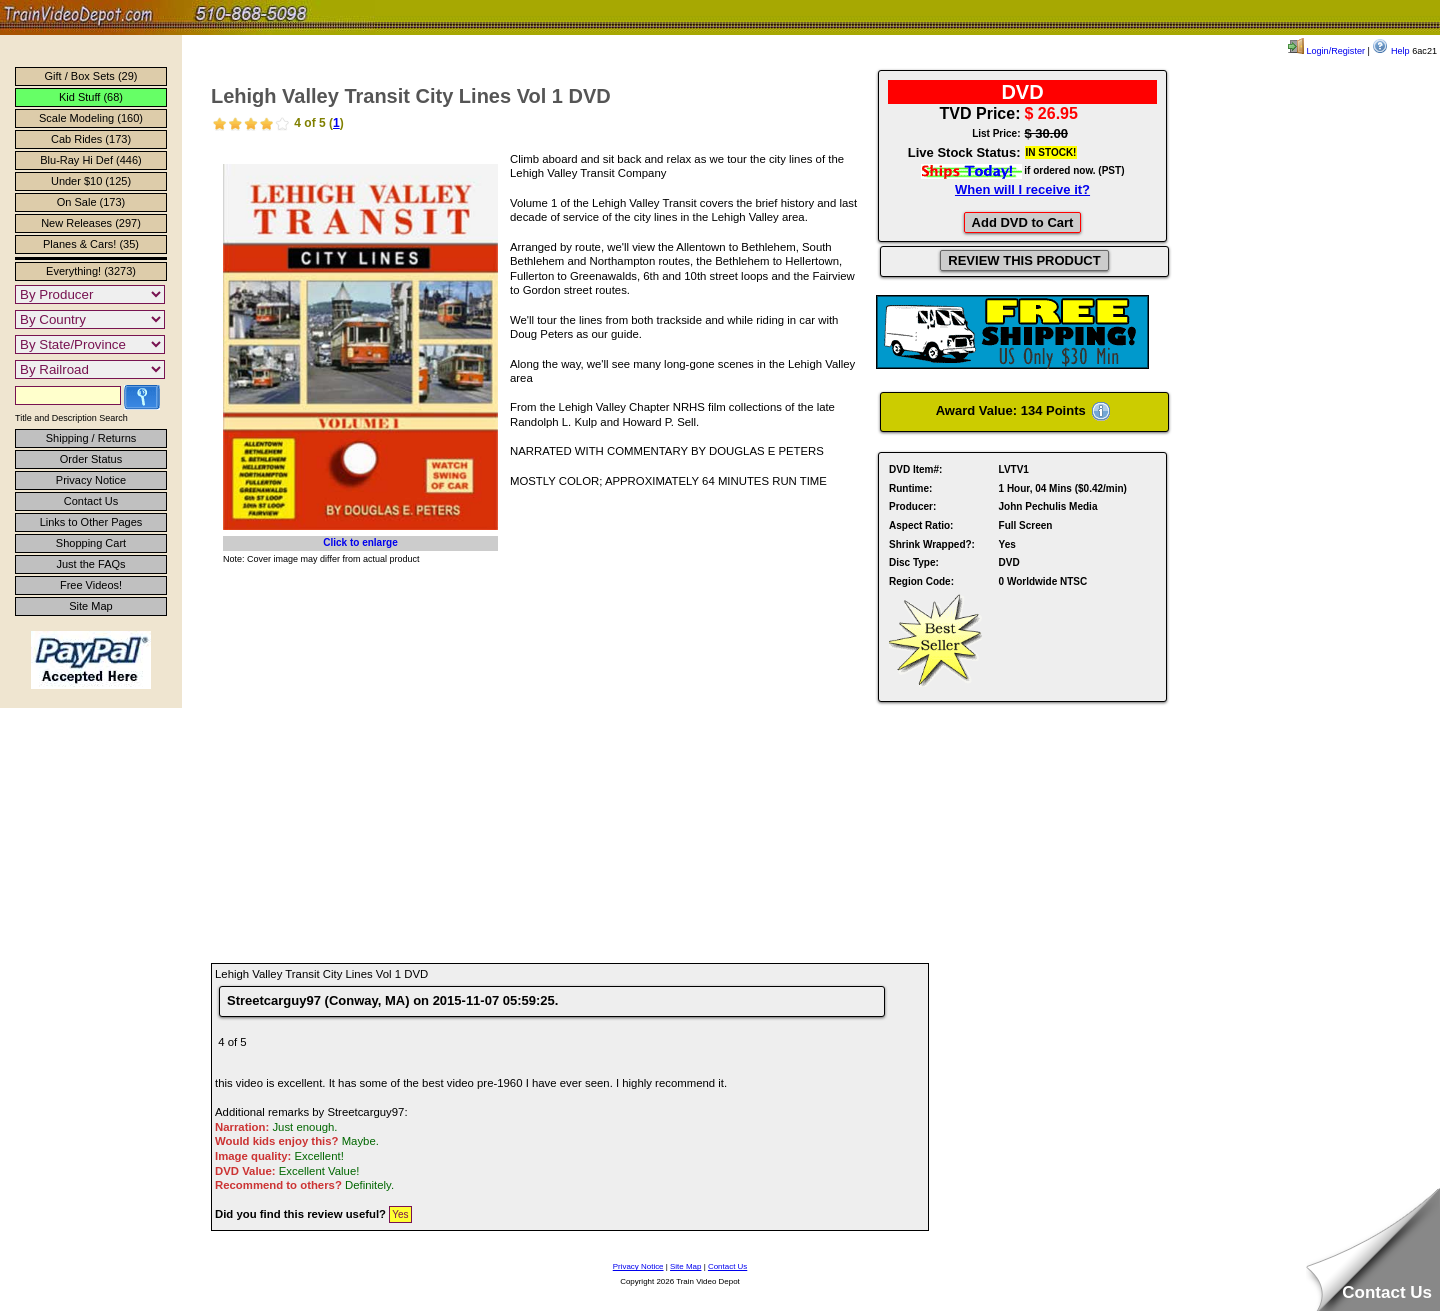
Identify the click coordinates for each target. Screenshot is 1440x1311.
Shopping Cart (91, 543)
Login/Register (1326, 51)
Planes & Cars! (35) (91, 244)
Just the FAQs (90, 564)
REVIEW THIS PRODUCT (1024, 260)
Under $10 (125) (91, 181)
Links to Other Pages (91, 522)
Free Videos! (91, 585)
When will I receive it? (1022, 189)
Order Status (91, 459)
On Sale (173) (91, 202)
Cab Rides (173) (91, 139)
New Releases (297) (91, 223)
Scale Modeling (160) (91, 118)
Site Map (90, 606)
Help (1390, 51)
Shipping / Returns (91, 438)
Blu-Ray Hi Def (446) (90, 160)
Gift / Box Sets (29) (91, 76)
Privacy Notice (91, 480)
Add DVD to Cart (1023, 222)
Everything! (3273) (91, 271)
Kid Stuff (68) (91, 97)
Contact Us (91, 501)
